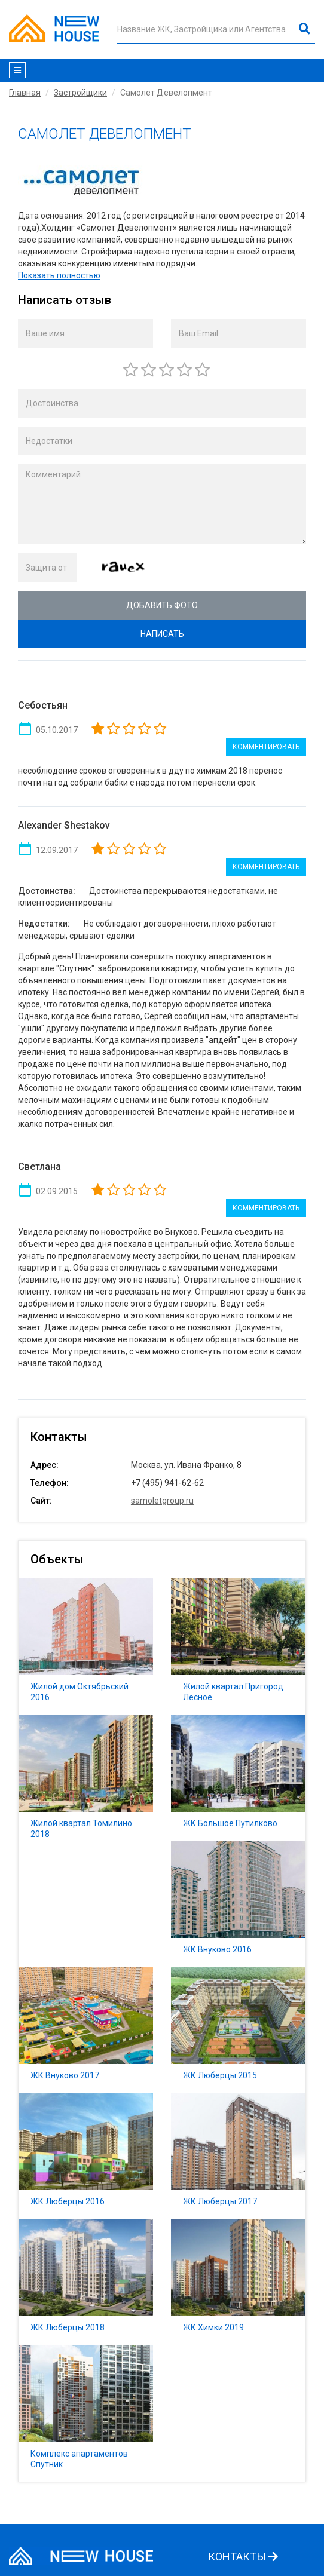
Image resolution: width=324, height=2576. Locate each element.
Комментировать (266, 747)
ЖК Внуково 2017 (86, 2030)
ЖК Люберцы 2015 (238, 2030)
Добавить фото (162, 605)
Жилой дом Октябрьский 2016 (86, 1646)
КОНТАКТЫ (243, 2556)
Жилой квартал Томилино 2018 (86, 1783)
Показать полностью (59, 275)
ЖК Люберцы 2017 (238, 2156)
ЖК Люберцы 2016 (86, 2156)
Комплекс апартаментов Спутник (86, 2413)
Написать (162, 634)
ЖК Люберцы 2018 (86, 2282)
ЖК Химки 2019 (238, 2282)
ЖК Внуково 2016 (238, 1904)
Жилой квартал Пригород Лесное (238, 1646)
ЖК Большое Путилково (238, 1778)
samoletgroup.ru (162, 1500)
